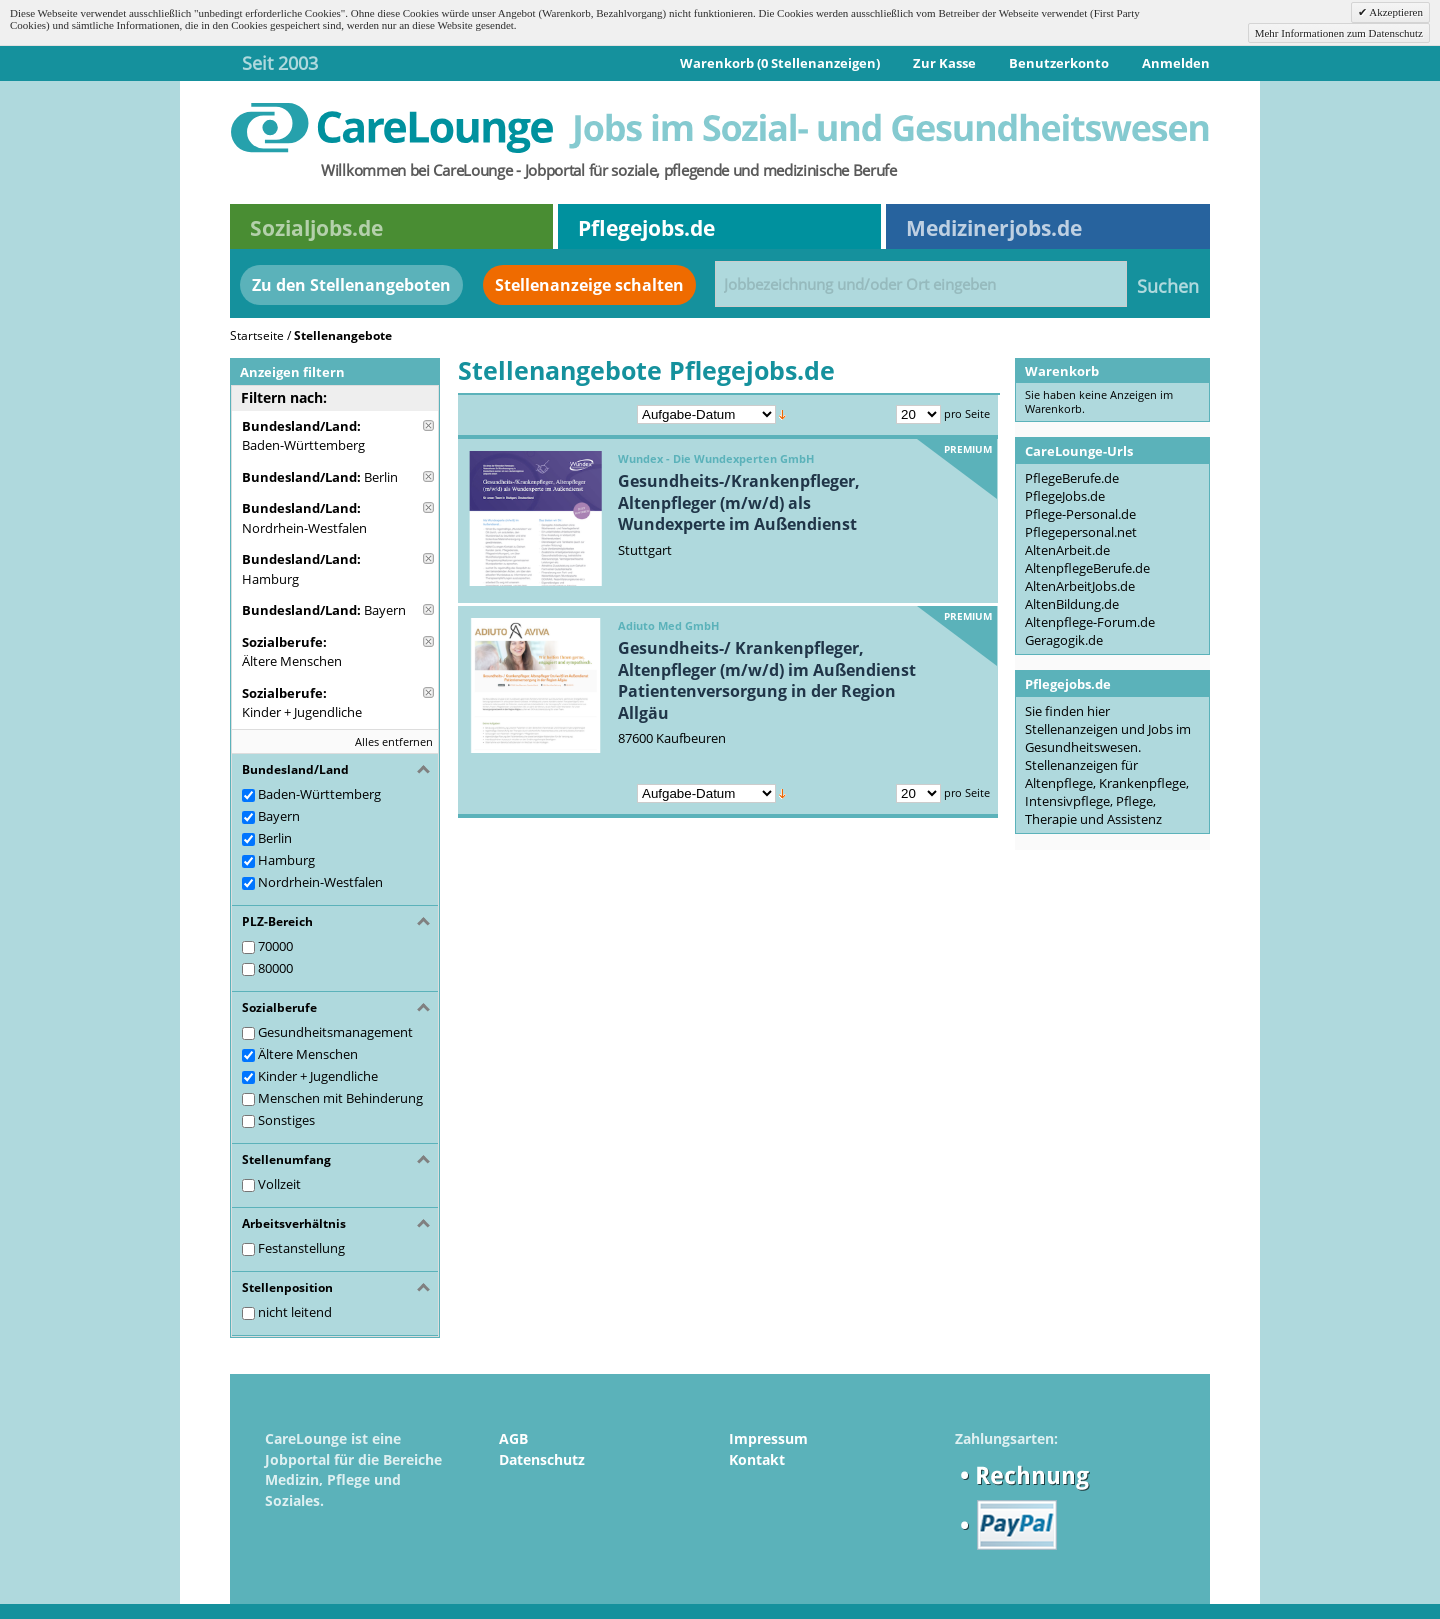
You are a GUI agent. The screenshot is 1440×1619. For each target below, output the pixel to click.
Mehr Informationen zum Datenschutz (1339, 33)
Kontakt (757, 1459)
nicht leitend (295, 1312)
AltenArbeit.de (1067, 550)
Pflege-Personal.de (1080, 514)
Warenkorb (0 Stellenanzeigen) (780, 63)
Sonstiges (286, 1120)
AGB (513, 1438)
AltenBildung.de (1072, 604)
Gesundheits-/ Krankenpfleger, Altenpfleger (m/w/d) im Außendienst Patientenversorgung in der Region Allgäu (767, 680)
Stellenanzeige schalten (589, 285)
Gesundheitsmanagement (335, 1032)
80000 (275, 968)
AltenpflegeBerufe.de (1087, 568)
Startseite (257, 335)
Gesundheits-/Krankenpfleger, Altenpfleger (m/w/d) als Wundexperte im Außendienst (739, 502)
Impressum (768, 1438)
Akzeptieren (1395, 12)
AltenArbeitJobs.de (1080, 586)
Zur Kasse (944, 63)
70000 (275, 946)
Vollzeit (279, 1184)
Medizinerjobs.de (994, 228)
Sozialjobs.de (316, 228)
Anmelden (1176, 63)
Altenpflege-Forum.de (1090, 622)
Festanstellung (301, 1248)
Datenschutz (542, 1459)
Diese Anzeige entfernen (428, 425)
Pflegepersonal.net (1081, 532)
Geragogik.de (1064, 640)
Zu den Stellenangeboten (351, 285)
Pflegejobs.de (646, 228)
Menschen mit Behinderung (340, 1098)
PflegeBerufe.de (1072, 478)
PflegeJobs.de (1065, 496)
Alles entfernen (394, 741)
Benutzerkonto (1059, 63)
